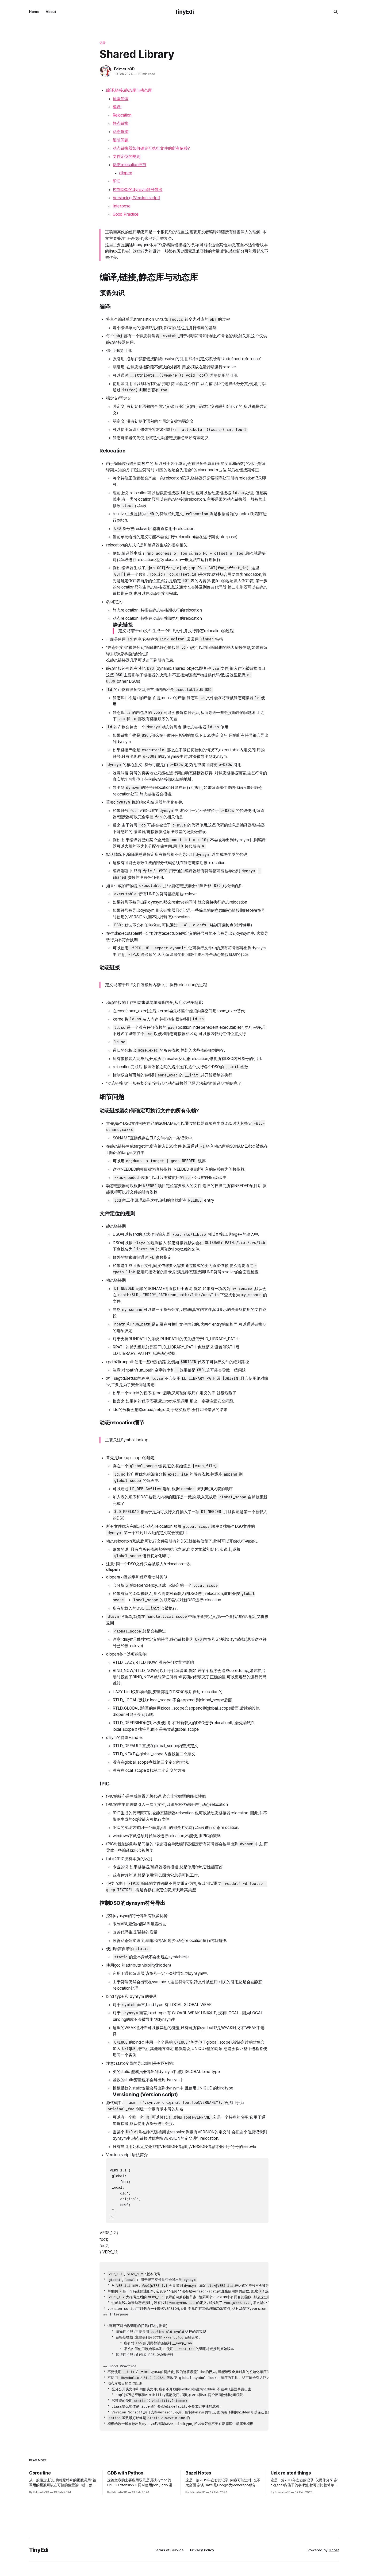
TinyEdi (184, 11)
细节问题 (120, 140)
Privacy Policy (202, 2541)
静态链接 (120, 123)
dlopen (125, 173)
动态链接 (120, 131)
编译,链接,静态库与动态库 (129, 90)
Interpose (121, 206)
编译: (117, 107)
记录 (103, 43)
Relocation (122, 115)
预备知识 (120, 98)
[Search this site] (335, 12)
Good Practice (125, 214)
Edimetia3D (124, 68)
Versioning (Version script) (136, 197)
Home (34, 11)
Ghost (334, 2541)
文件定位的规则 (126, 156)
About (51, 11)
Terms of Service (169, 2541)
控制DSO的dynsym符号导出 (137, 189)
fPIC (116, 181)
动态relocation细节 (129, 164)
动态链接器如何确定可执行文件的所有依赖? (151, 148)
